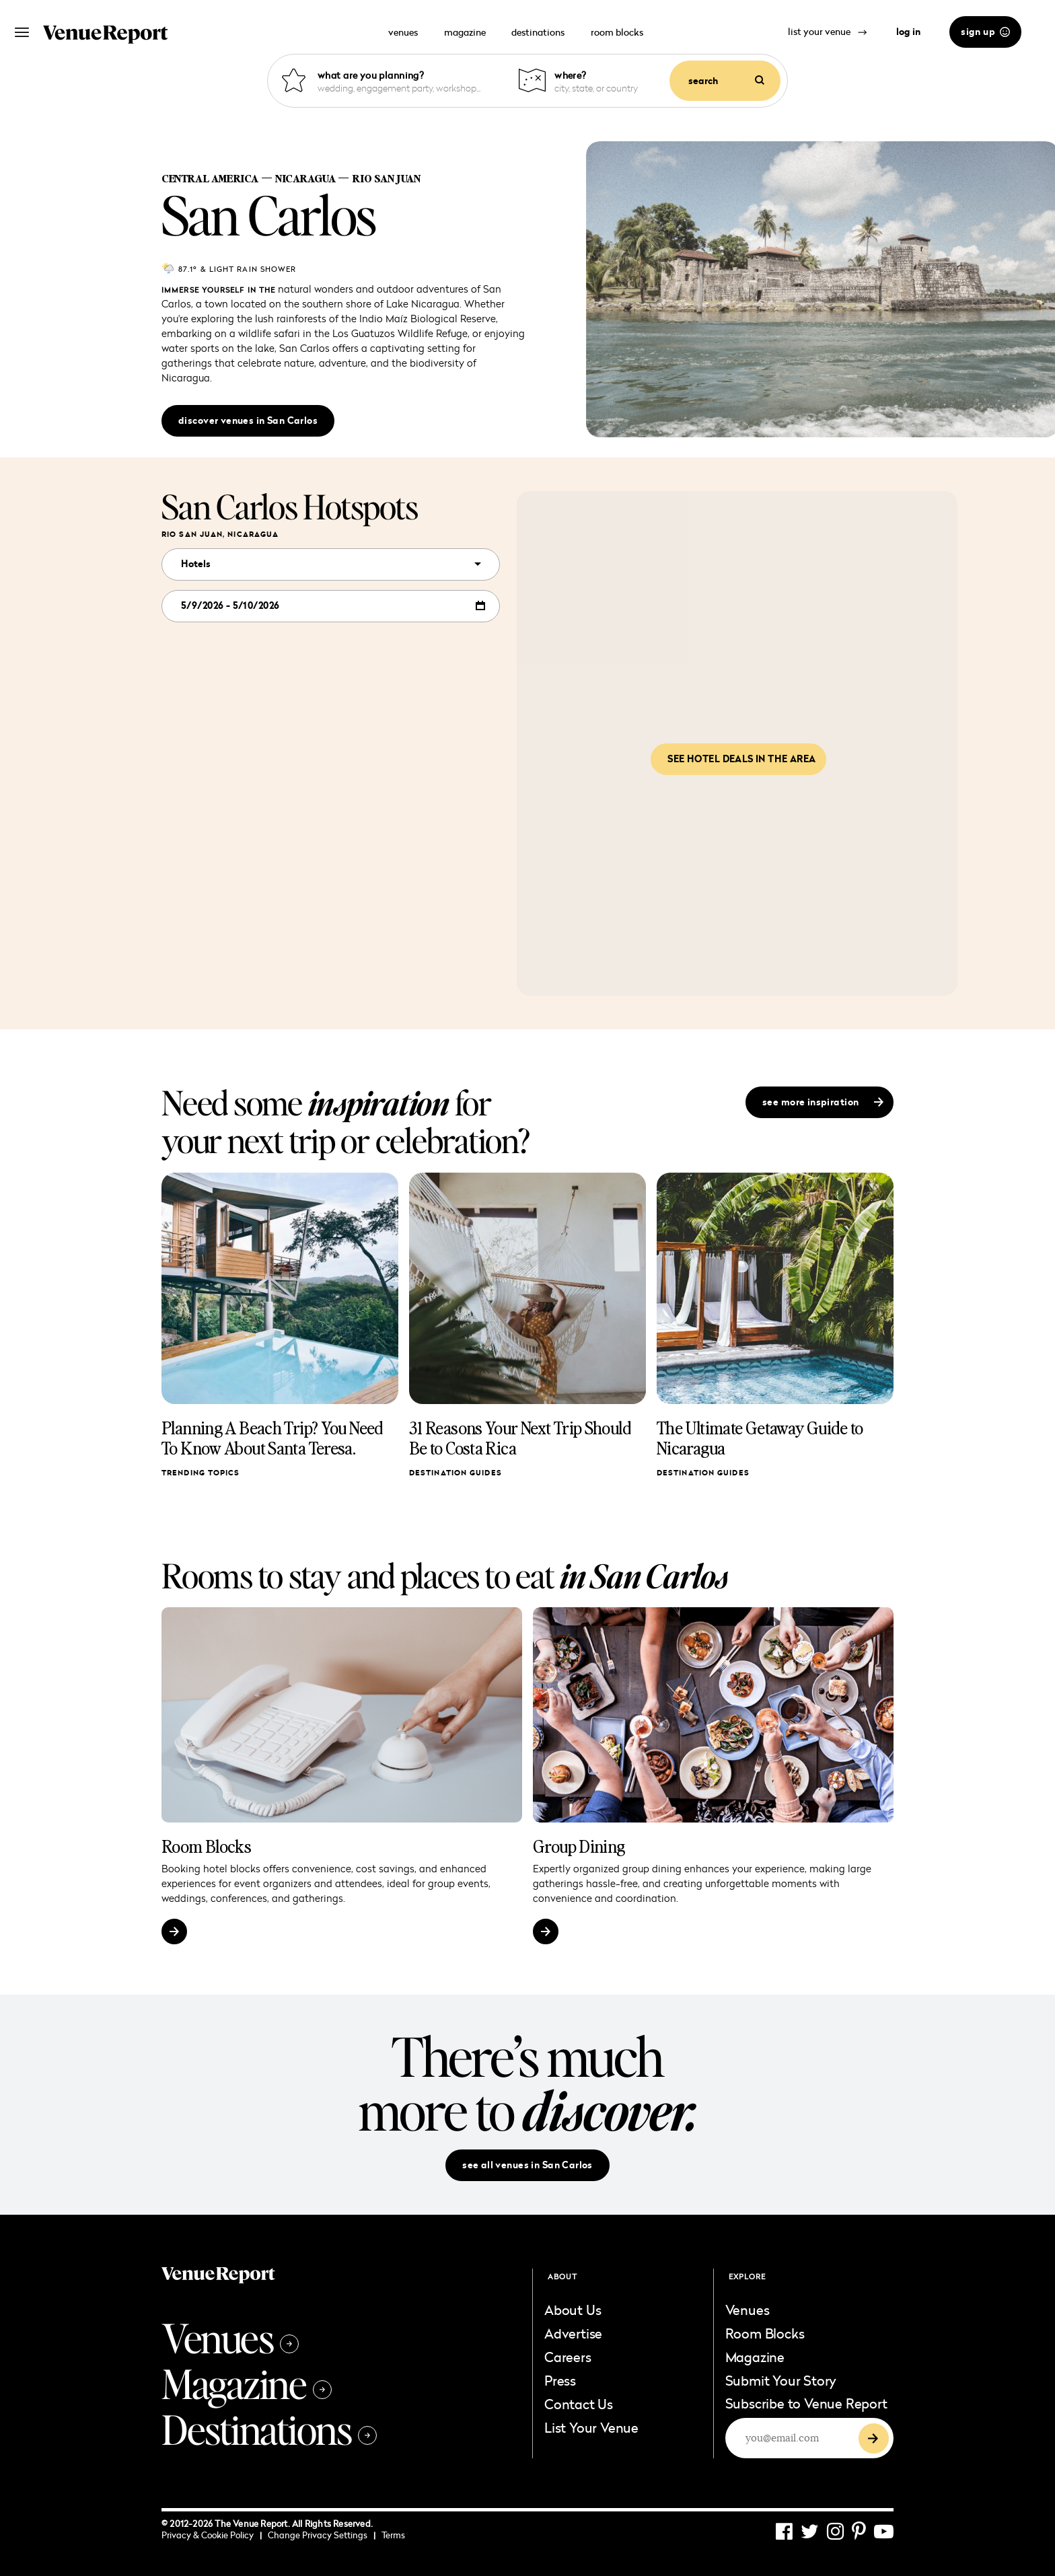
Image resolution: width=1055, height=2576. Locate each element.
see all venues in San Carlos (527, 2165)
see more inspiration (822, 1102)
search (726, 80)
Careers (567, 2356)
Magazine (246, 2382)
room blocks (617, 32)
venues (403, 32)
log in (908, 31)
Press (560, 2380)
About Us (572, 2309)
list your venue (827, 31)
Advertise (573, 2333)
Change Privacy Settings (321, 2535)
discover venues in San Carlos (248, 420)
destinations (538, 32)
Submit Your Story (781, 2380)
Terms (393, 2535)
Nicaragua (305, 178)
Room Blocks (206, 1846)
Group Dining (579, 1846)
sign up (985, 31)
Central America (209, 178)
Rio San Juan (386, 178)
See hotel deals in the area (741, 759)
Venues (230, 2337)
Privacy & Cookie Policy (211, 2535)
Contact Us (578, 2403)
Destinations (269, 2428)
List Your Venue (591, 2427)
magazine (465, 32)
